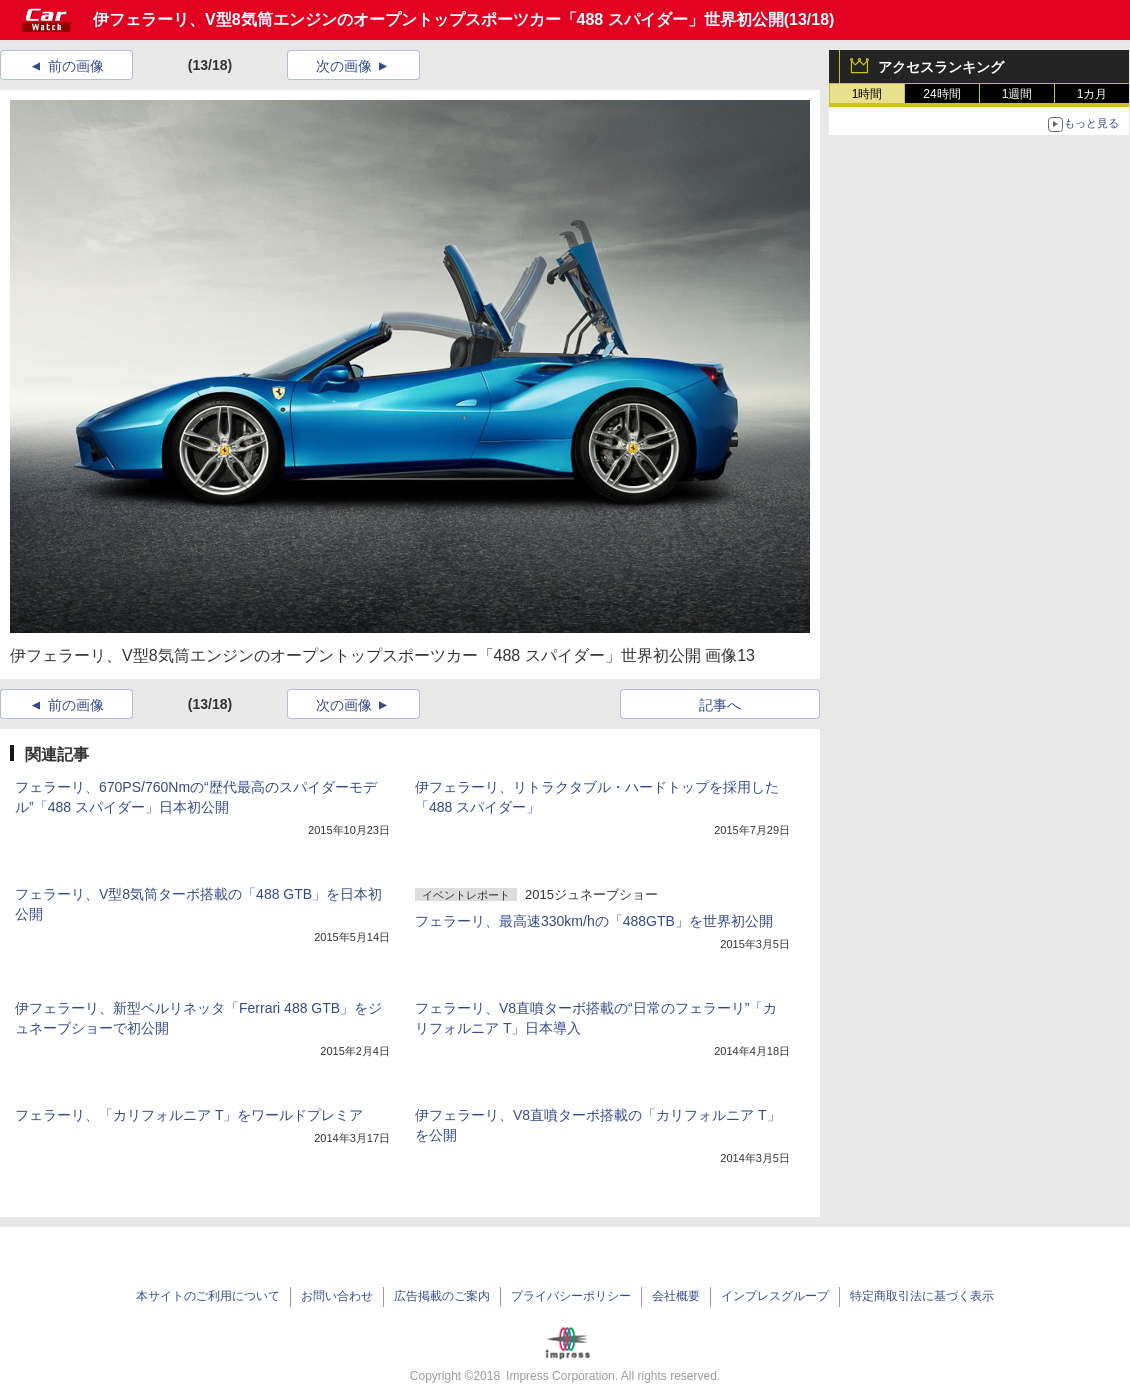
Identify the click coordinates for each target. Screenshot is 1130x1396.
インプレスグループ (775, 1296)
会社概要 (676, 1296)
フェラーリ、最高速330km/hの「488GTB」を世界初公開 (594, 921)
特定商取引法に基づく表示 (922, 1296)
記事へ (720, 705)
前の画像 (76, 66)
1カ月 (1092, 94)
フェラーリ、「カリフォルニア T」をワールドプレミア (189, 1115)
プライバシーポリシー (571, 1296)
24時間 (941, 94)
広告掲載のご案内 (442, 1296)
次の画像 (344, 66)
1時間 (867, 94)
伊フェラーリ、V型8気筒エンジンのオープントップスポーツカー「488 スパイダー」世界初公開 (438, 19)
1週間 (1017, 94)
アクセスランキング (941, 67)
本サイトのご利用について (208, 1296)
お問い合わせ (337, 1296)
